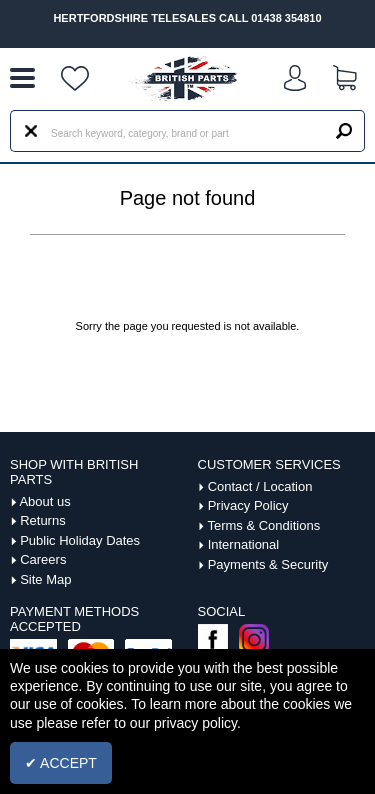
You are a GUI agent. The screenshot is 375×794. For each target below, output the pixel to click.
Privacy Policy (248, 505)
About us (44, 501)
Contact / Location (260, 486)
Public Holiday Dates (80, 540)
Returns (43, 520)
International (244, 544)
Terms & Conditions (263, 525)
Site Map (45, 579)
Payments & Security (268, 564)
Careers (43, 559)
